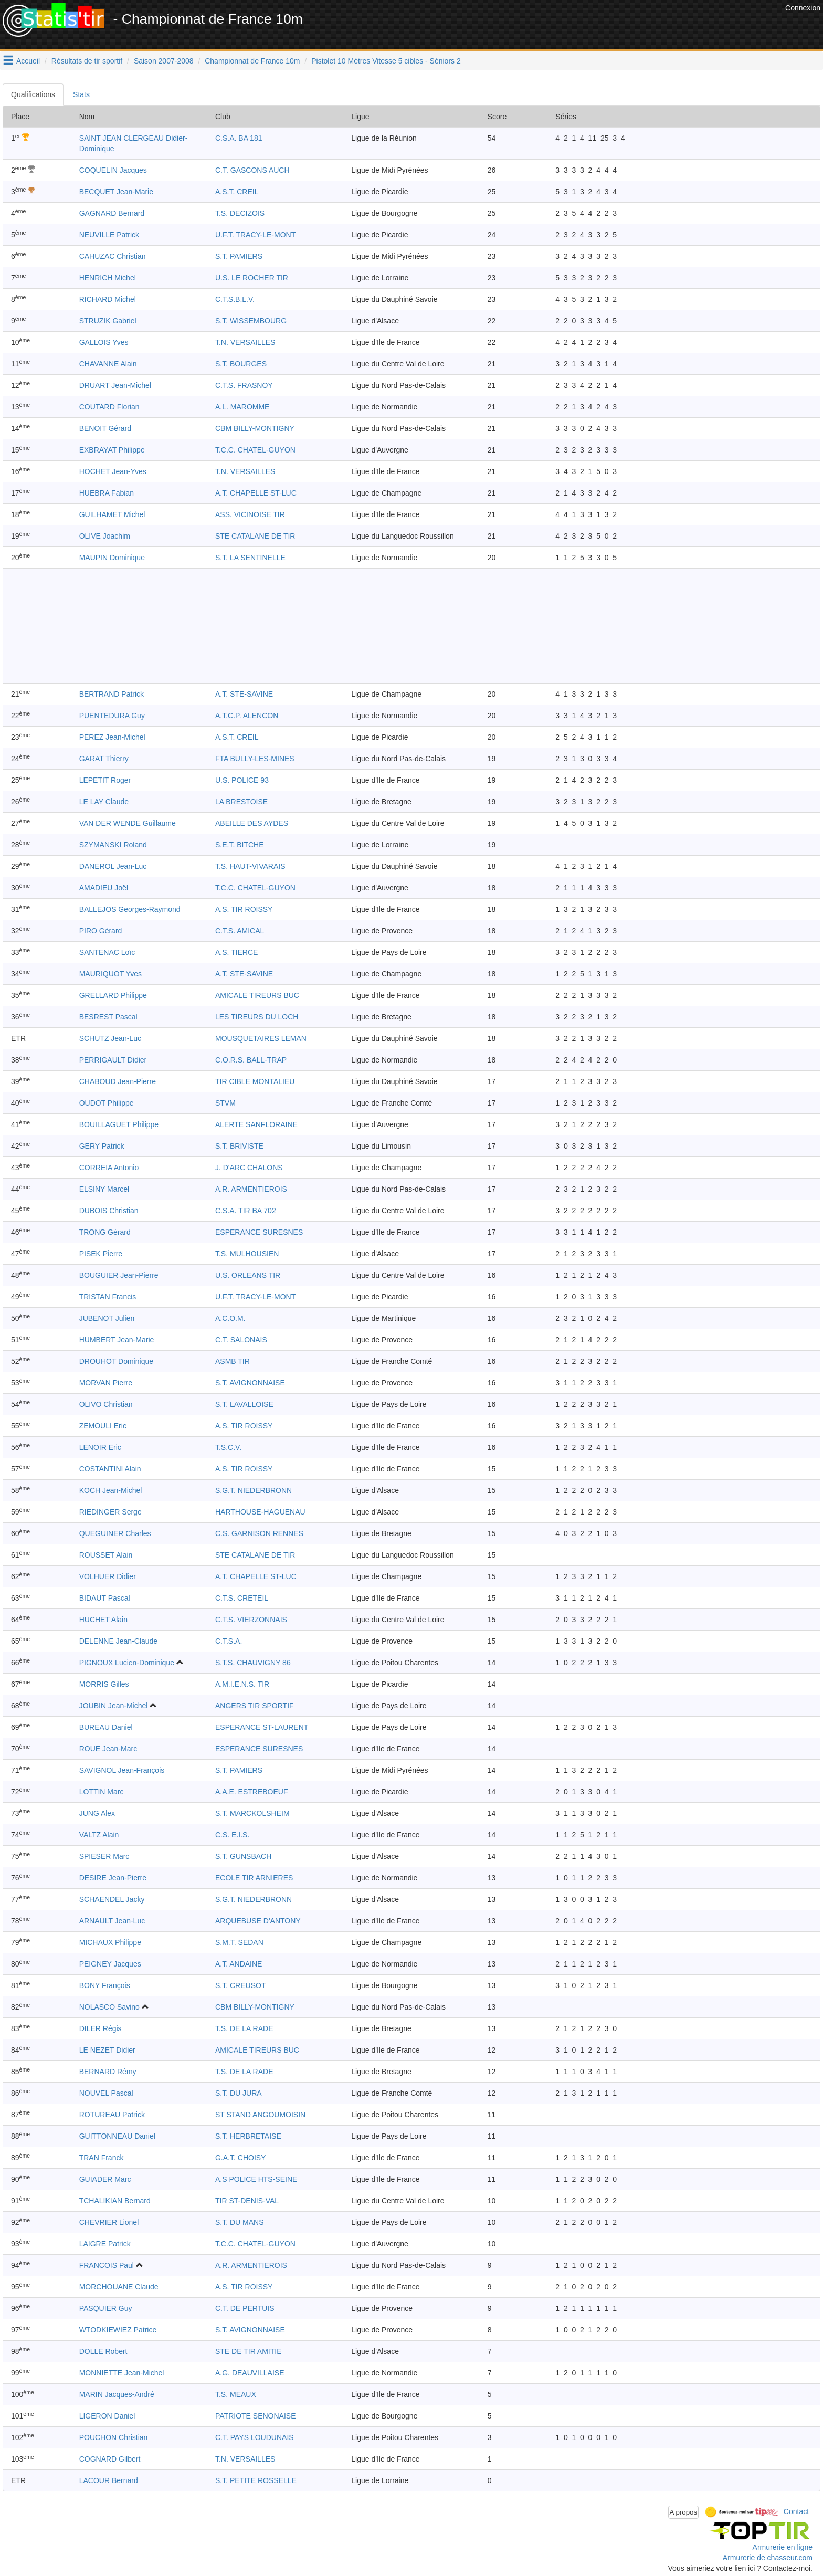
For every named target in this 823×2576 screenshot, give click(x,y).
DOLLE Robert (103, 2351)
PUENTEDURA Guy (112, 715)
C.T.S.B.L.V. (235, 299)
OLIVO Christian (106, 1404)
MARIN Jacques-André (116, 2394)
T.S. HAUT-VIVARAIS (250, 866)
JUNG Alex (97, 1813)
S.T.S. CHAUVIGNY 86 (253, 1662)
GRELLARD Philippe (113, 995)
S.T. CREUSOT (240, 1985)
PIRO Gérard (100, 931)
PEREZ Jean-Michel (112, 737)
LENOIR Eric (100, 1447)
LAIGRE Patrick (105, 2243)
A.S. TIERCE (236, 952)
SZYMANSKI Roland (113, 844)
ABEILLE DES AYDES (251, 823)
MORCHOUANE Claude (119, 2287)
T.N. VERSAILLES (245, 342)
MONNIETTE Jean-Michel (121, 2373)
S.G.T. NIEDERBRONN (253, 1490)
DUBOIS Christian (109, 1210)
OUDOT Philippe (106, 1103)
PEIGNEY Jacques (110, 1964)
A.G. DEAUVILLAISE (249, 2373)
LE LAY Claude (104, 801)
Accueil (28, 61)
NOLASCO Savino (109, 2007)
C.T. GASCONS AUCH (252, 170)
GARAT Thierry (104, 758)
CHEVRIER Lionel (109, 2222)
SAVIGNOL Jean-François (122, 1770)
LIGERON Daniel (107, 2416)
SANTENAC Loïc (107, 952)
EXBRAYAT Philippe (112, 450)
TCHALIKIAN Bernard (115, 2200)
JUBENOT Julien (107, 1318)
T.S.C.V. (228, 1447)
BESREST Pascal (108, 1017)
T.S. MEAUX (235, 2394)
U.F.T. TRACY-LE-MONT (255, 234)
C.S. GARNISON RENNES (259, 1533)
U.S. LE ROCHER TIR (251, 278)
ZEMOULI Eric (102, 1426)
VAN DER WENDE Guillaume (127, 823)
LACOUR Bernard (108, 2480)
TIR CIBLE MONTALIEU (254, 1081)
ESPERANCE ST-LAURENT (261, 1727)
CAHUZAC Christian (112, 256)
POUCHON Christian (113, 2437)
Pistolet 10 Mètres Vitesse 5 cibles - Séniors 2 (386, 61)
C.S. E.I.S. (232, 1835)
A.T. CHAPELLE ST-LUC (256, 493)
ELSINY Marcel (104, 1189)
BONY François (104, 1985)
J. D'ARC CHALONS (249, 1167)
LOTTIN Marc (101, 1792)
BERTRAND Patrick (111, 694)
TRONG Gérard (105, 1232)
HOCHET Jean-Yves (112, 471)
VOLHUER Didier (107, 1576)
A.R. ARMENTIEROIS (251, 1189)
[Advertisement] (591, 26)
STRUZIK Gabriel (107, 321)
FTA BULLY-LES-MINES (254, 758)
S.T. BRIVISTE (239, 1146)
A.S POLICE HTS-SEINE (256, 2179)
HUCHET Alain (103, 1619)
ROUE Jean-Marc (108, 1748)
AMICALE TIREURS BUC (257, 995)
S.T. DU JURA (238, 2093)
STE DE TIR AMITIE (248, 2351)
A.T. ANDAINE (238, 1964)
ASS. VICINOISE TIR (250, 514)
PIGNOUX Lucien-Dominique (126, 1662)
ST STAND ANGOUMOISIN (260, 2114)
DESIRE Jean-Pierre (112, 1878)
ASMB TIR (232, 1361)
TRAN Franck (101, 2157)
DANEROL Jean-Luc (113, 866)
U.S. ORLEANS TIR (247, 1275)
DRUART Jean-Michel (115, 385)
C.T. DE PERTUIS (245, 2308)
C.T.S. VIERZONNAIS (251, 1619)
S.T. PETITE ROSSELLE (256, 2480)
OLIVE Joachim (104, 536)
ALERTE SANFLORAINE (256, 1124)
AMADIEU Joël (103, 888)
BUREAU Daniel (106, 1727)
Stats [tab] (81, 94)
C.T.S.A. (228, 1641)
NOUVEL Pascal (106, 2093)
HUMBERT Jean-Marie (116, 1340)
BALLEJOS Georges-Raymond (130, 909)
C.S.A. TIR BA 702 (245, 1210)
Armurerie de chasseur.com (768, 2557)
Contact (796, 2511)
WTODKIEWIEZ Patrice (118, 2330)
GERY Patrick (101, 1146)
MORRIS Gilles (104, 1684)
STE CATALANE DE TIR (255, 536)
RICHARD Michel (107, 299)
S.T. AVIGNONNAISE (250, 1383)
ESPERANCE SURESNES (259, 1232)
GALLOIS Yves (104, 342)
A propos (684, 2512)
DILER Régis (100, 2028)
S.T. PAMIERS (238, 256)
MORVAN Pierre (105, 1383)
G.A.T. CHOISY (240, 2157)
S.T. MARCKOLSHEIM (252, 1813)
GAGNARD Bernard (111, 213)
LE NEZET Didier (107, 2050)
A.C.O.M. (230, 1318)
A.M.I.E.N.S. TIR (242, 1684)
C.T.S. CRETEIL (241, 1598)
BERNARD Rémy (107, 2071)
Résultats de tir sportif (86, 61)
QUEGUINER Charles (115, 1533)
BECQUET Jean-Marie (116, 191)
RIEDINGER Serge (110, 1512)
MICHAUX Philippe (110, 1942)
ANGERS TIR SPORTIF (254, 1705)
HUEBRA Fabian (106, 493)
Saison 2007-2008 (164, 61)
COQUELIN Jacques (113, 170)
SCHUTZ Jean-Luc (110, 1038)
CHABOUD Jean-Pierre (117, 1081)
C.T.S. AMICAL (239, 931)
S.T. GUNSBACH (243, 1856)
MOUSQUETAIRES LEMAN (261, 1038)
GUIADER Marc (105, 2179)
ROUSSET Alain (106, 1555)
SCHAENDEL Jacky (112, 1899)
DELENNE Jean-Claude (118, 1641)
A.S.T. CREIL (236, 191)
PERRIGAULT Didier (113, 1060)
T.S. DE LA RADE (244, 2028)
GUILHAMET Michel (112, 514)
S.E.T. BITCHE (239, 844)
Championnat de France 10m (252, 61)
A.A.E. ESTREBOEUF (251, 1792)
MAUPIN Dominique (112, 557)
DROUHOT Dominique (116, 1361)
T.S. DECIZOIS (240, 213)
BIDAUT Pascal (104, 1598)
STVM (225, 1103)
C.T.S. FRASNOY (244, 385)
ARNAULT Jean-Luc (112, 1921)
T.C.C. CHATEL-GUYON (255, 450)
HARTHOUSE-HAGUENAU (260, 1512)
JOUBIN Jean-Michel (113, 1705)
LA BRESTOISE (241, 801)
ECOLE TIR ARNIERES (254, 1878)
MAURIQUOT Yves (110, 974)
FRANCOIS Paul (106, 2265)
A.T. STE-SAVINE (244, 694)
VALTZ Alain (99, 1835)
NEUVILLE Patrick (109, 234)
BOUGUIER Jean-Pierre (119, 1275)
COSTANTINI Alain (110, 1469)
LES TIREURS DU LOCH (256, 1017)
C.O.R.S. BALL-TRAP (251, 1060)
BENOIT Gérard (105, 428)
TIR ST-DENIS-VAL (247, 2200)
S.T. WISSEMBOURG (251, 321)
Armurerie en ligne (783, 2547)
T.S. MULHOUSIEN (247, 1253)
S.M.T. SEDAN (239, 1942)
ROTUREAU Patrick (112, 2114)
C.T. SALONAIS (241, 1340)
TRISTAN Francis (107, 1296)
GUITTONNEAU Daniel (117, 2136)
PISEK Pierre (100, 1253)
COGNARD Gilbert (110, 2459)
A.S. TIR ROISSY (243, 909)
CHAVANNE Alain (108, 364)
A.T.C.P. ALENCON (246, 715)
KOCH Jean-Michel (110, 1490)
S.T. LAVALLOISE (244, 1404)
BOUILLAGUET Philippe (119, 1124)
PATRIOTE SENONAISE (255, 2416)
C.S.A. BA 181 (238, 138)
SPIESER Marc (104, 1856)
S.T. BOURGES (241, 364)
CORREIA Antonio (109, 1167)
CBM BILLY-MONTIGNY (254, 428)
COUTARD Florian (109, 407)
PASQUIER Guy (105, 2308)
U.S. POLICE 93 (242, 780)
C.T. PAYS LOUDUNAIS (254, 2437)
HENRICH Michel (107, 278)
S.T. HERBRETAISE (248, 2136)
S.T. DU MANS (239, 2222)
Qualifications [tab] (33, 94)
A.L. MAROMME (242, 407)
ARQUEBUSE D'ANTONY (258, 1921)
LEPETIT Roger (105, 780)
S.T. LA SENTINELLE (250, 557)
